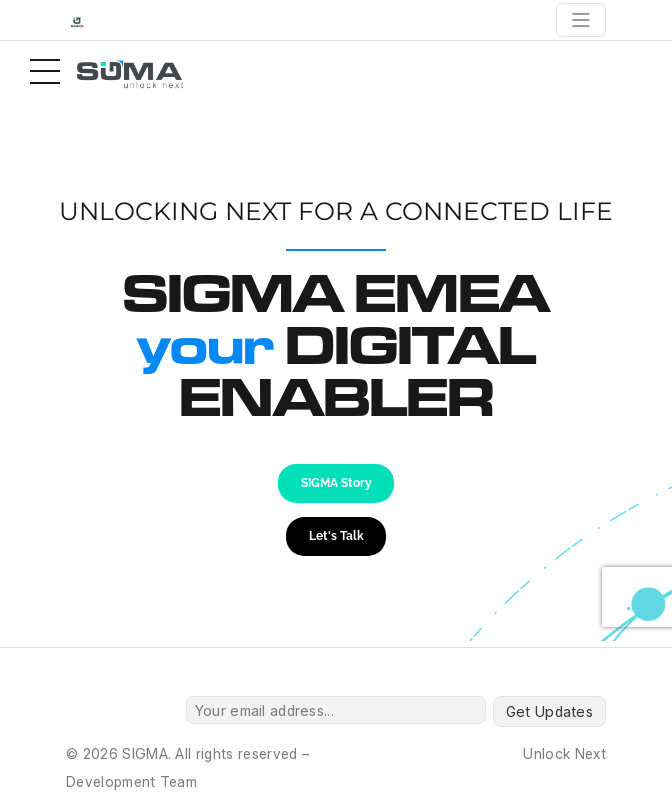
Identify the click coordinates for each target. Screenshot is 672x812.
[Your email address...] (336, 710)
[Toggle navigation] (581, 20)
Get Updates (549, 711)
